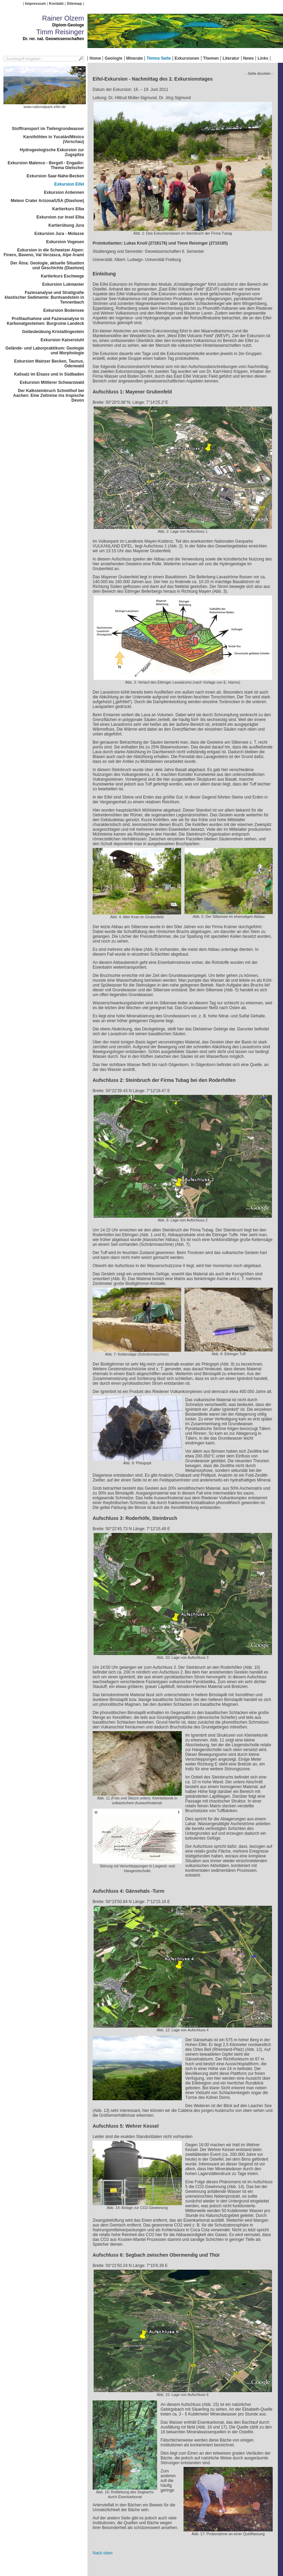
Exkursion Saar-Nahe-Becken (55, 176)
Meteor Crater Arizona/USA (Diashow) (47, 200)
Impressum (35, 3)
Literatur (231, 58)
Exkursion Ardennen (64, 192)
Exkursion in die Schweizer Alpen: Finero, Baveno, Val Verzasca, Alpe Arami (43, 252)
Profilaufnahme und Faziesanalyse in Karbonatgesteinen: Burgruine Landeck (45, 321)
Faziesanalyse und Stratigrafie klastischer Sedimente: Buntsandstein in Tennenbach (44, 297)
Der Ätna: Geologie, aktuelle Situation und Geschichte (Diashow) (47, 265)
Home (95, 58)
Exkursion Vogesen (65, 241)
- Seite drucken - (259, 73)
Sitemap (74, 3)
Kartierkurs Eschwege (62, 276)
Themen (211, 58)
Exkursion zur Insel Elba (60, 217)
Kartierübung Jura (66, 225)
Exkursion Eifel (69, 184)
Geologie (113, 58)
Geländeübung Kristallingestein (53, 331)
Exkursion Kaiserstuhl (62, 340)
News (248, 58)
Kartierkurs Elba (68, 208)
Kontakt (56, 3)
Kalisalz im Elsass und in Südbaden (49, 374)
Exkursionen (187, 58)
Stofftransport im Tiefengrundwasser (48, 128)
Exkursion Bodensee (63, 310)
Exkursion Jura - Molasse (59, 233)
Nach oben (103, 2553)
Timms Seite (158, 58)
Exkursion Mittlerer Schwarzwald (52, 382)
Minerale (134, 58)
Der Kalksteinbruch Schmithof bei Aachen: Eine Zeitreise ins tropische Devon (48, 395)
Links (263, 58)
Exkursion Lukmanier (63, 284)
